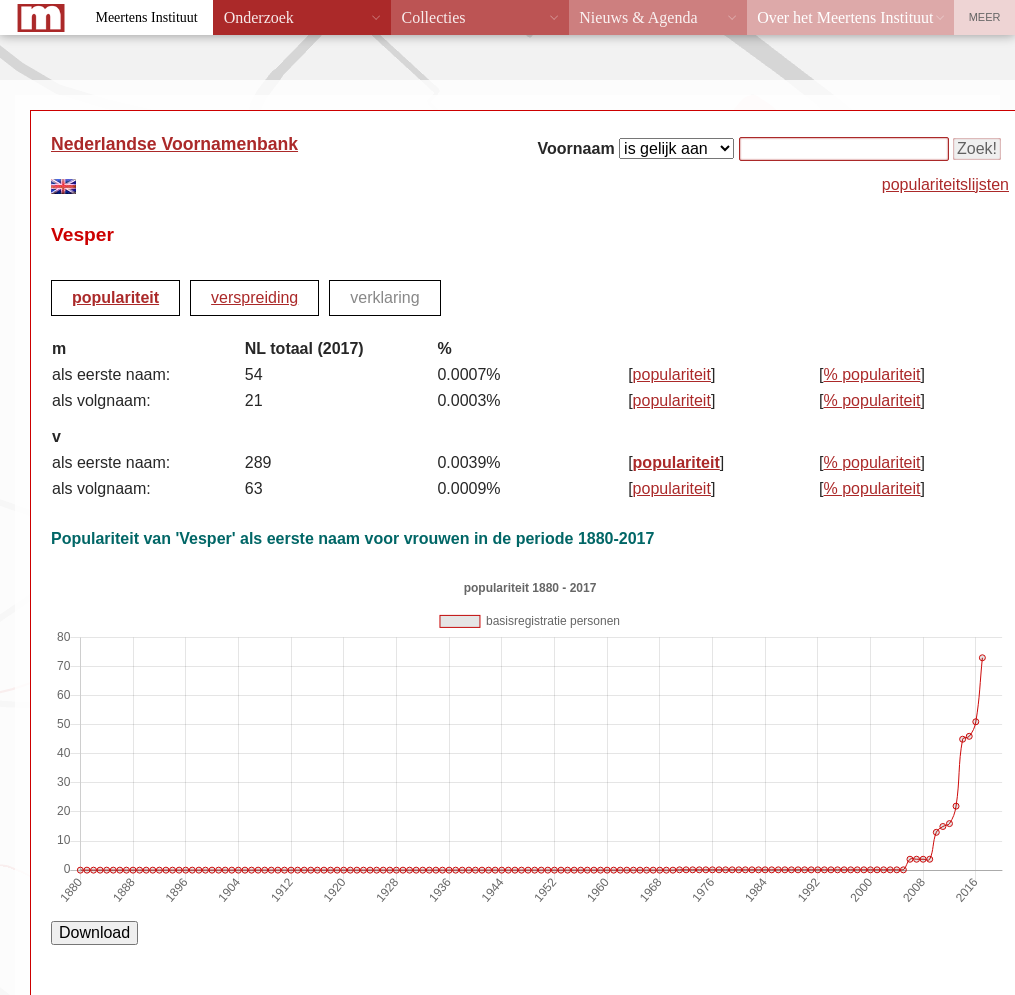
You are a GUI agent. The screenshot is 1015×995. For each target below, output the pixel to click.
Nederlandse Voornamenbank (174, 144)
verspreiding (254, 297)
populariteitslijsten (945, 184)
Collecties (433, 17)
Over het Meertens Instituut (845, 17)
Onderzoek (259, 17)
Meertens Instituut (146, 17)
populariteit (115, 297)
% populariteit (872, 374)
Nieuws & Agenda (638, 17)
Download (94, 932)
